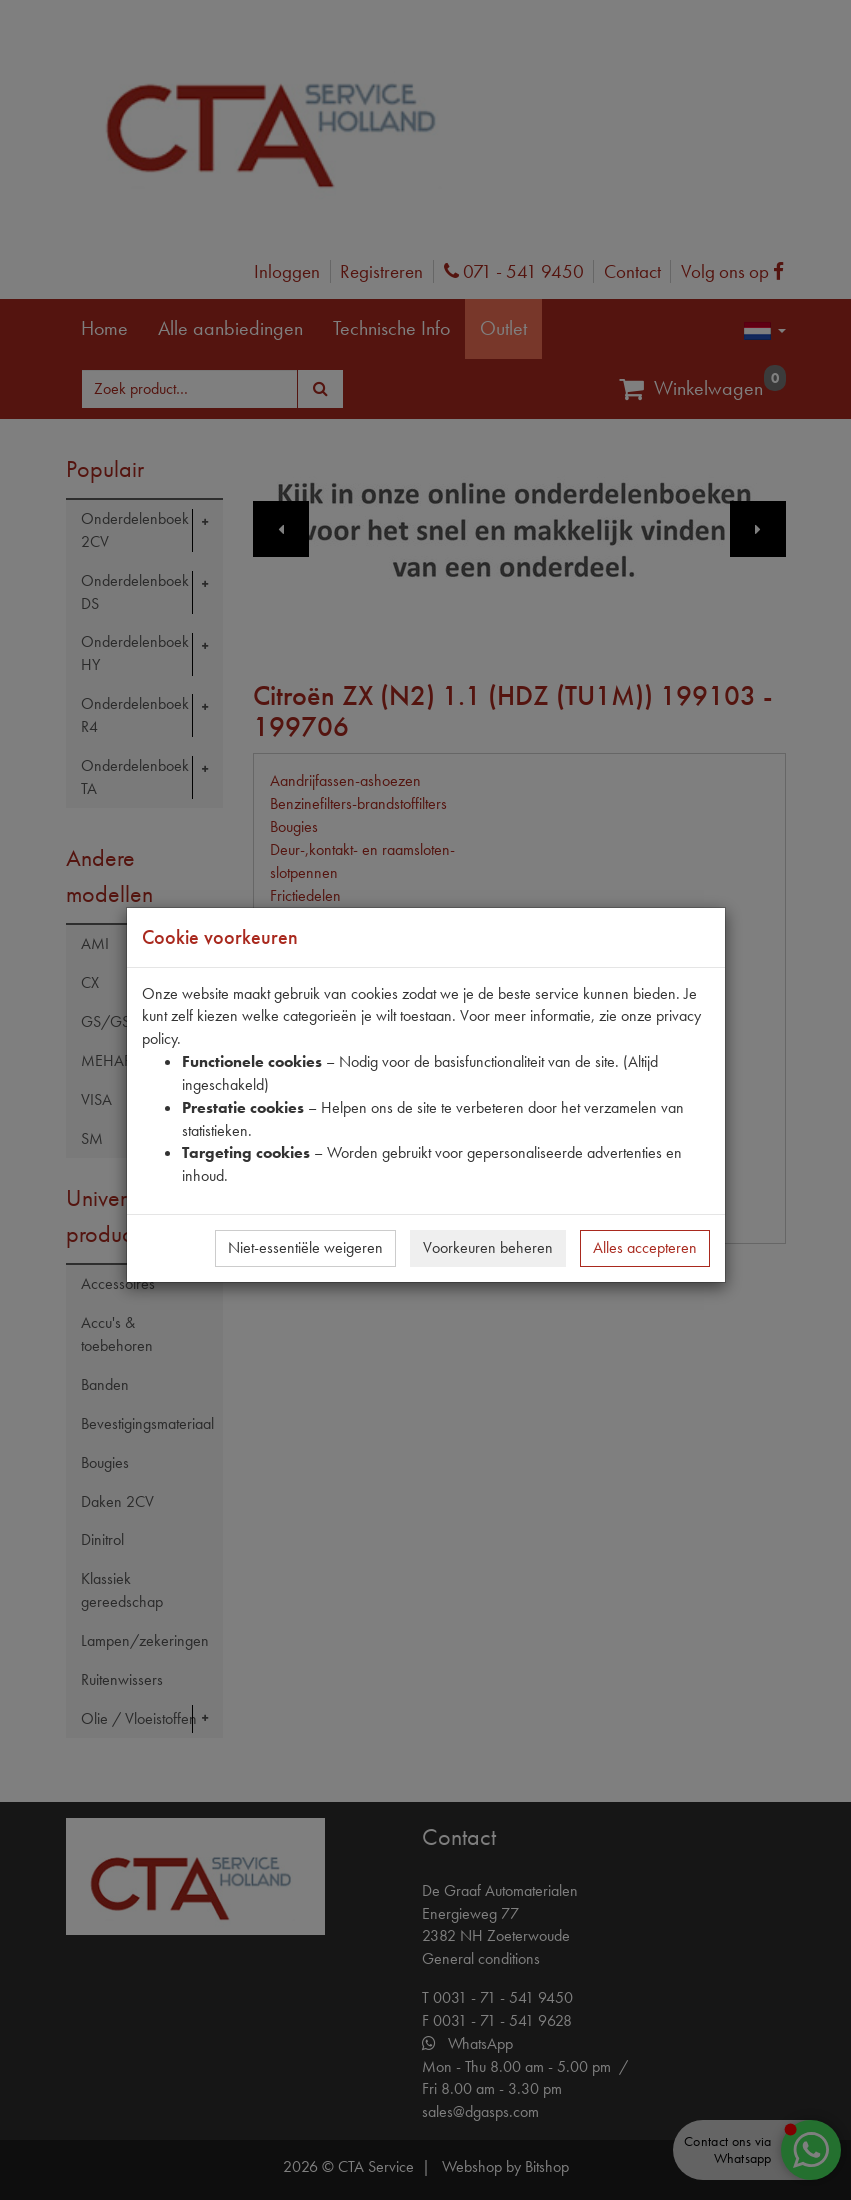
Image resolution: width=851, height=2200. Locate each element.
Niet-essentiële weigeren (305, 1247)
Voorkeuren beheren (488, 1247)
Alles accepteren (645, 1247)
